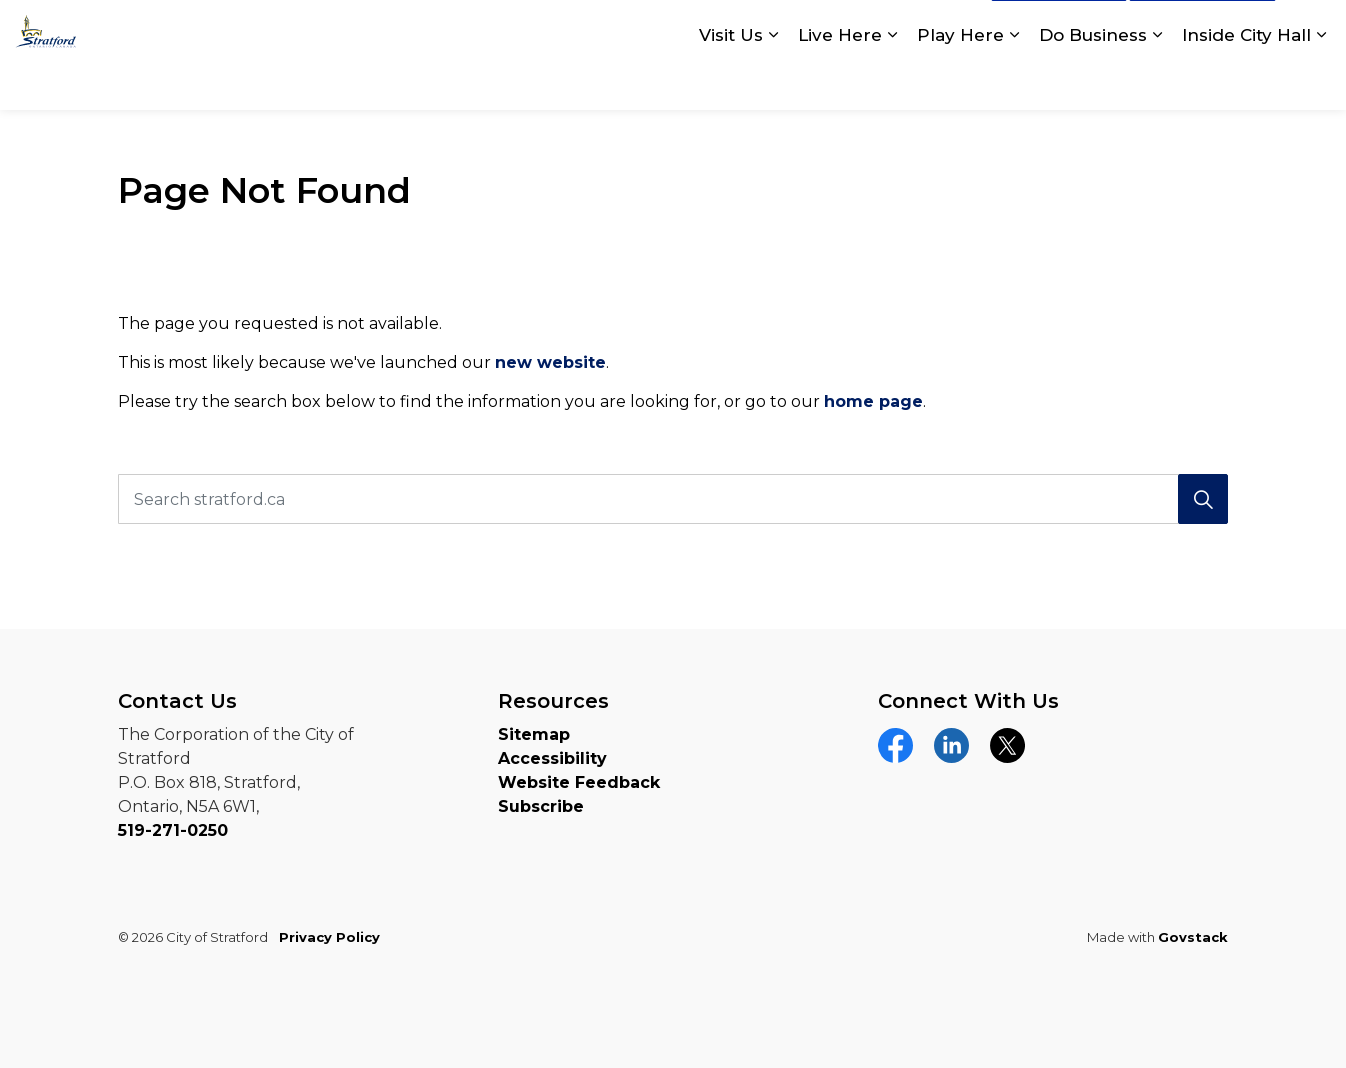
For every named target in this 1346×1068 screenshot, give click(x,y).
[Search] (1203, 499)
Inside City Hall (1246, 82)
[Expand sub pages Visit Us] (773, 82)
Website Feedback (579, 782)
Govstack (1193, 937)
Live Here (840, 82)
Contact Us (1059, 28)
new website (550, 362)
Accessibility (552, 758)
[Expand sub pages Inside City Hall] (1321, 82)
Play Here (960, 82)
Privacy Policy (329, 937)
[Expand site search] (1311, 27)
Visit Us (731, 82)
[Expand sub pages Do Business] (1157, 82)
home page (873, 401)
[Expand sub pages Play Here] (1014, 82)
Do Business (1093, 82)
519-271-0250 (173, 830)
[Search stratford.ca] (673, 499)
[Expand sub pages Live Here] (892, 82)
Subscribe (541, 806)
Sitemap (534, 734)
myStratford (1202, 28)
